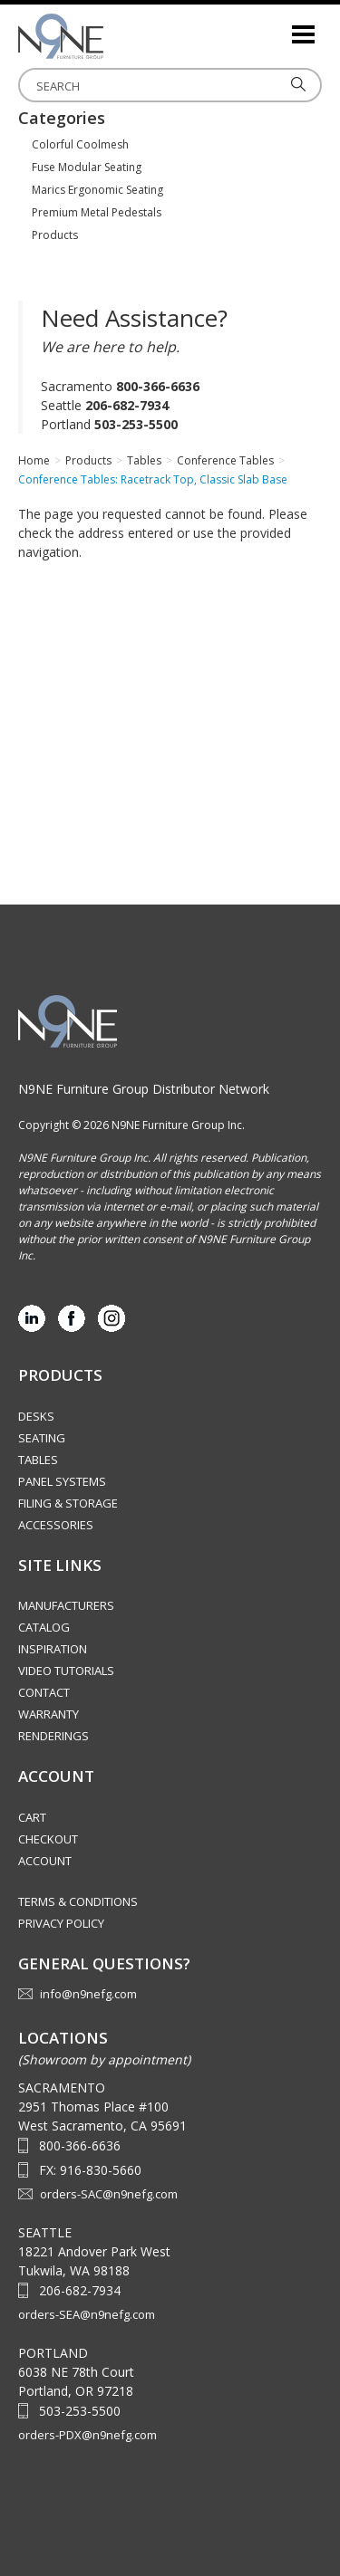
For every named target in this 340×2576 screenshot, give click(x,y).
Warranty (48, 1714)
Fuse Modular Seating (86, 167)
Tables (38, 1459)
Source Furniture (108, 36)
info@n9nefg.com (88, 1994)
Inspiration (52, 1649)
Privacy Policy (61, 1923)
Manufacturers (66, 1605)
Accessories (55, 1525)
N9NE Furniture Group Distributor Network (143, 1088)
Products (55, 235)
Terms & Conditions (78, 1901)
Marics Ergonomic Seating (97, 189)
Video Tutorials (66, 1670)
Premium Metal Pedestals (96, 212)
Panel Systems (62, 1481)
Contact (44, 1692)
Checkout (48, 1839)
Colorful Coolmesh (80, 144)
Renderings (53, 1736)
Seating (41, 1438)
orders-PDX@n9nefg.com (87, 2435)
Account (45, 1861)
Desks (36, 1416)
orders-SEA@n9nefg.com (86, 2314)
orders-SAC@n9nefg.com (109, 2194)
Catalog (44, 1627)
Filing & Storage (68, 1503)
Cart (32, 1817)
